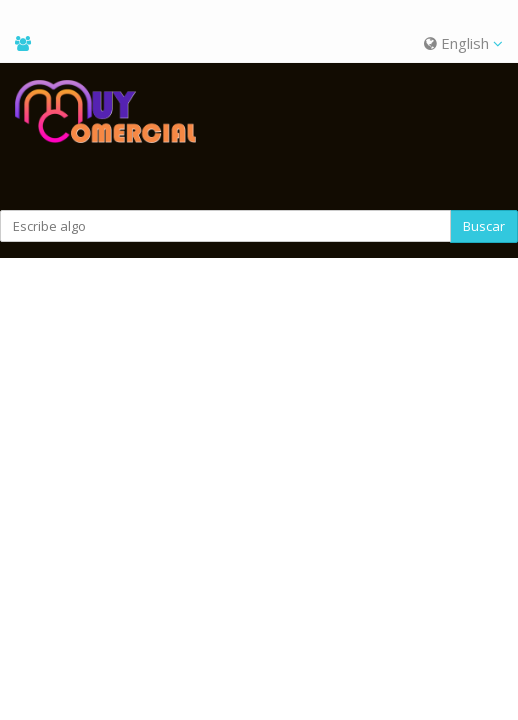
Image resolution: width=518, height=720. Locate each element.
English (463, 43)
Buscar (484, 226)
